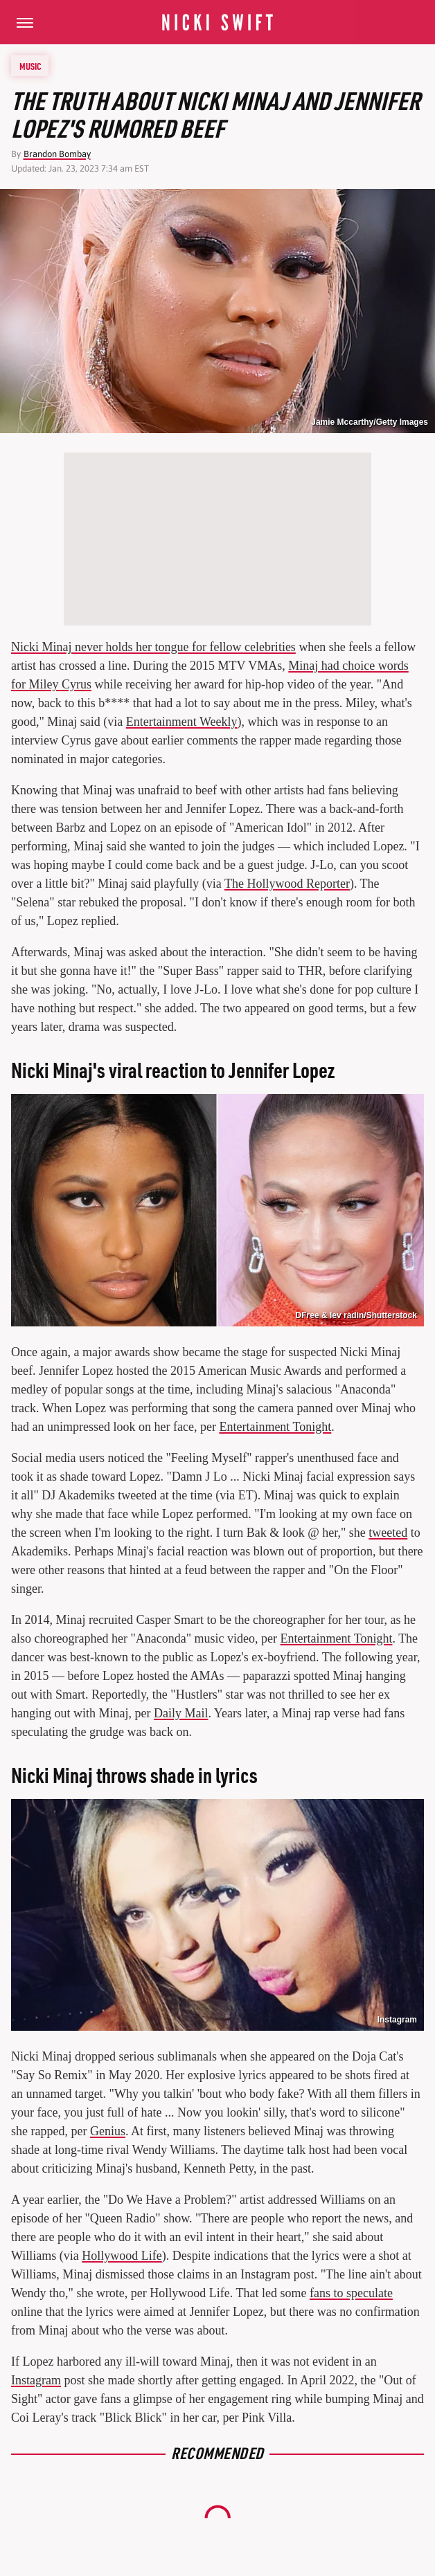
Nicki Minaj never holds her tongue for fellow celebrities (153, 647)
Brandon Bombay (57, 154)
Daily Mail (181, 1713)
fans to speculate (351, 2293)
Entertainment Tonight (275, 1427)
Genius (107, 2131)
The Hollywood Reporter (287, 883)
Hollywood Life (121, 2256)
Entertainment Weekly (182, 722)
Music (30, 66)
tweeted (388, 1533)
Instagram (397, 2020)
